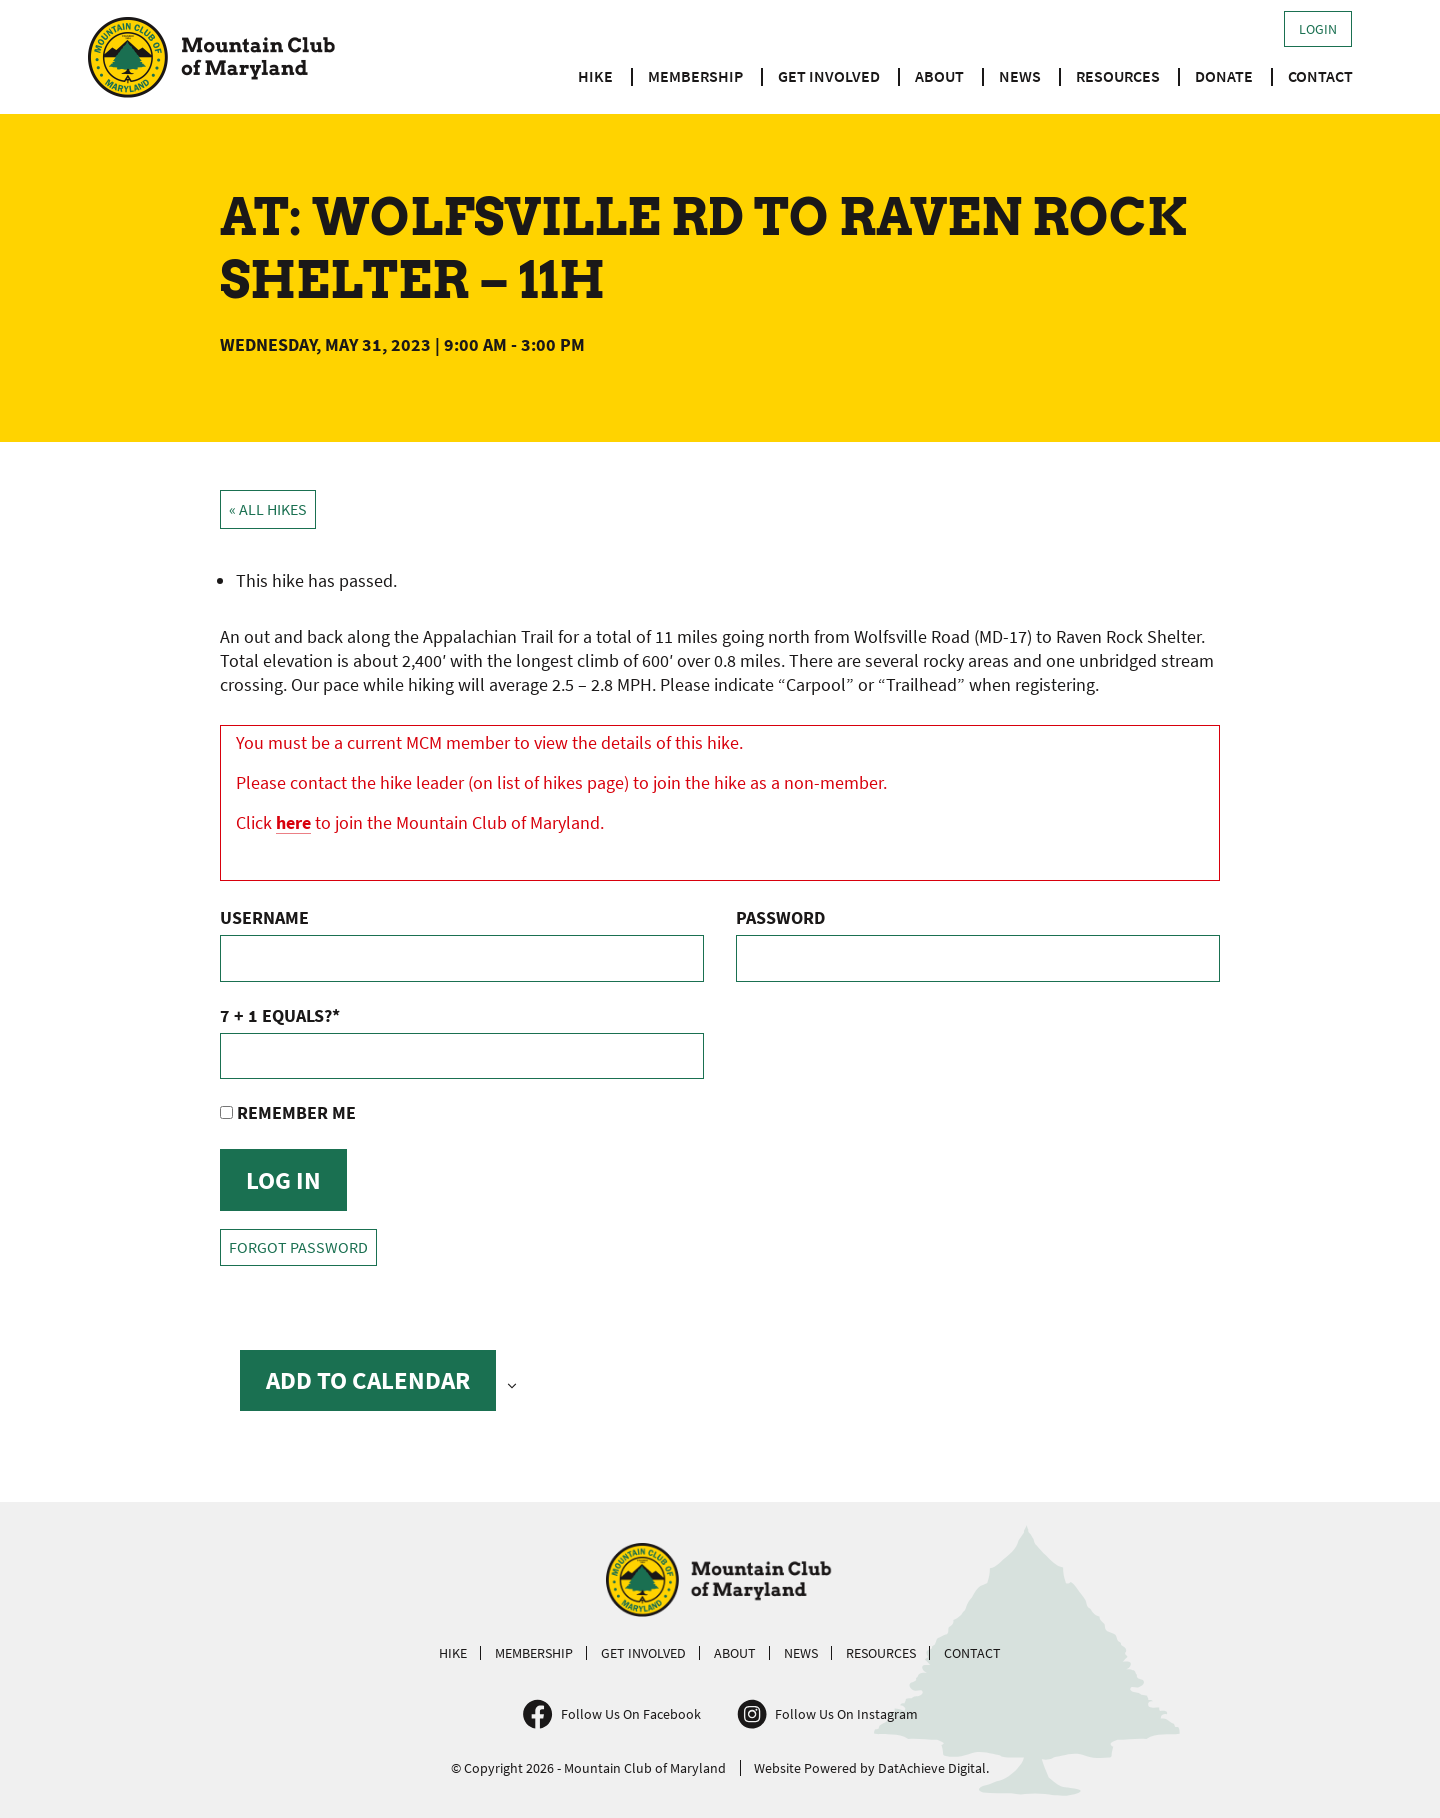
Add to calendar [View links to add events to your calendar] (368, 1380)
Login (1318, 29)
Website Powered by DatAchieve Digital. (871, 1768)
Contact (1320, 76)
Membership (695, 76)
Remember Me (288, 1112)
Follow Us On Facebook (631, 1714)
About (939, 76)
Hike (595, 76)
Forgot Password (298, 1247)
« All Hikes (268, 509)
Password (780, 917)
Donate (1224, 76)
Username (264, 917)
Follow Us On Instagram (846, 1714)
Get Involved (829, 76)
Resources (1118, 76)
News (1020, 76)
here (293, 822)
